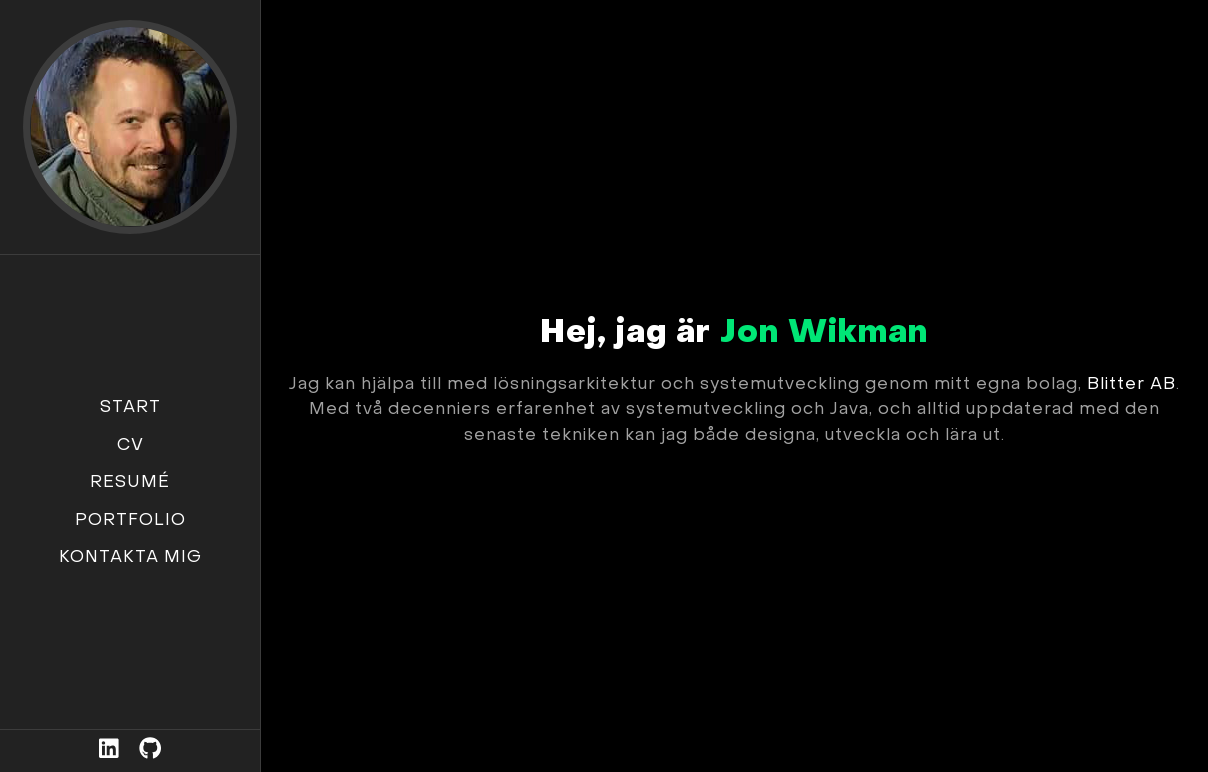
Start (130, 408)
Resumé (130, 483)
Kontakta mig (130, 558)
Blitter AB (1131, 385)
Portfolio (130, 521)
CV (130, 446)
